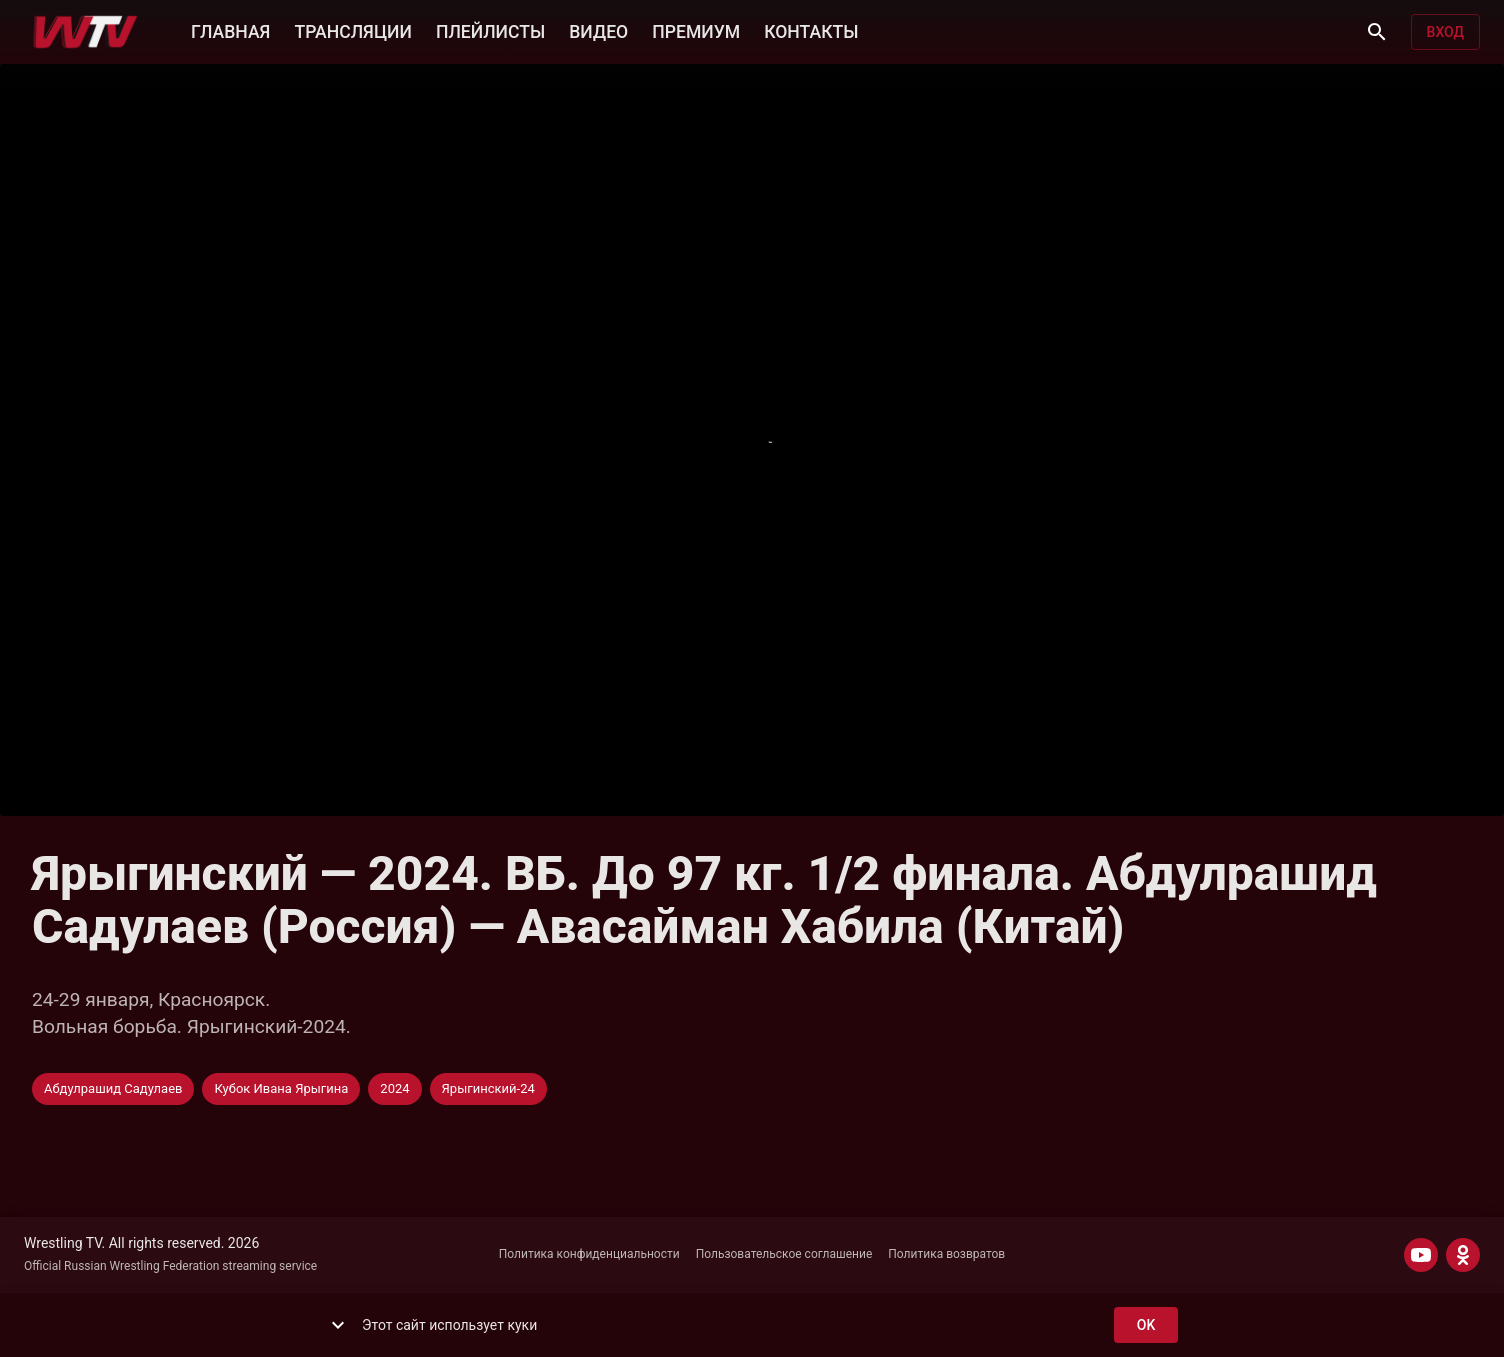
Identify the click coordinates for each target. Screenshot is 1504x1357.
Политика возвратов (946, 1254)
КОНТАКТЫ (811, 30)
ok (1146, 1325)
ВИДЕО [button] (598, 30)
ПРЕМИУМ (696, 30)
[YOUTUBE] (1421, 1255)
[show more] (338, 1325)
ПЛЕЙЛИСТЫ (490, 30)
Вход (1445, 32)
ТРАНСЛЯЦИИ (352, 30)
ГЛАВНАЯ (230, 30)
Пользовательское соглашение (784, 1254)
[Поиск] (1377, 32)
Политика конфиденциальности (589, 1254)
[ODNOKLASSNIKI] (1463, 1255)
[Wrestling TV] (85, 32)
